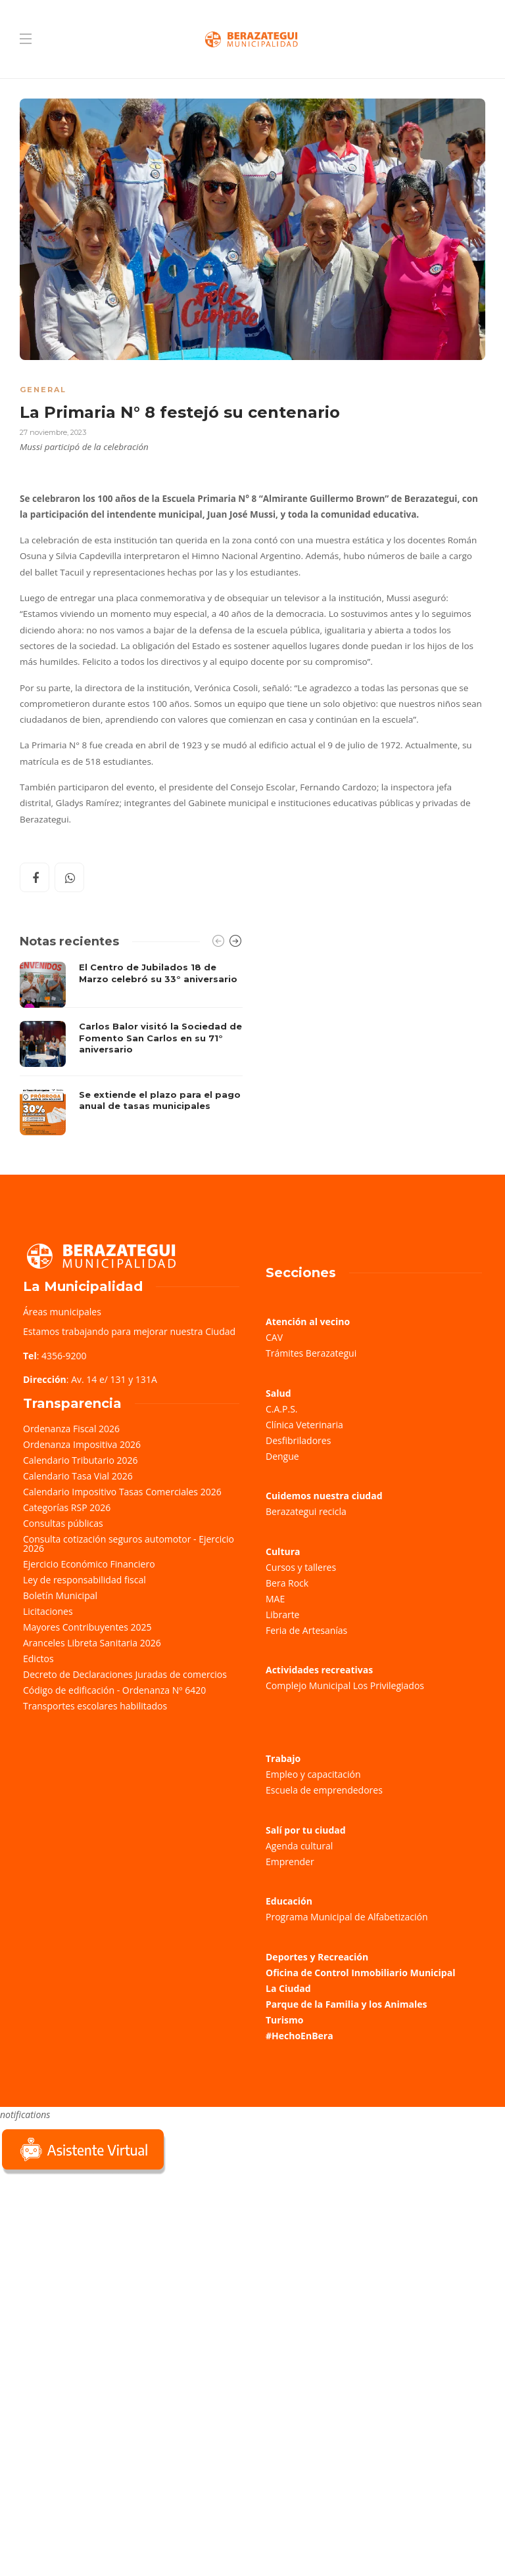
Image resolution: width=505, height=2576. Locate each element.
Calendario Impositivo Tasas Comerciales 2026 (122, 1491)
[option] (131, 1048)
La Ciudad (288, 1988)
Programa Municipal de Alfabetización (347, 1916)
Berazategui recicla (306, 1511)
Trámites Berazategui (311, 1353)
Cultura (283, 1551)
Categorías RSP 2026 (66, 1507)
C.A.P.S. (281, 1409)
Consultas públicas (63, 1523)
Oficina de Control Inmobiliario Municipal (360, 1972)
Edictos (38, 1658)
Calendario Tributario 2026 (80, 1460)
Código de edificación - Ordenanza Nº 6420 (114, 1690)
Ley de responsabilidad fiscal (84, 1579)
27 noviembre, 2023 (53, 432)
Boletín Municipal (60, 1595)
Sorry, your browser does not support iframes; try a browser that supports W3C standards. (98, 2270)
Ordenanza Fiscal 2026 (71, 1428)
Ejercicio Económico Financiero (89, 1564)
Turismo (284, 2020)
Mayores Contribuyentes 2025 (87, 1627)
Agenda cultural (299, 1846)
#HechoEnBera (299, 2035)
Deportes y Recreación (317, 1957)
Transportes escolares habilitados (95, 1706)
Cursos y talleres (301, 1567)
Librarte (282, 1614)
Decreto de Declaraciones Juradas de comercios (125, 1674)
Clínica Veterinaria (304, 1424)
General (43, 389)
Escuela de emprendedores (324, 1790)
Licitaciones (48, 1611)
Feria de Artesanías (306, 1630)
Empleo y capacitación (313, 1774)
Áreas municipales (62, 1311)
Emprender (290, 1861)
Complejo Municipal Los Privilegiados (345, 1685)
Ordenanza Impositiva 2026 (82, 1444)
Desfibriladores (298, 1440)
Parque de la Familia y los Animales (346, 2004)
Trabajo (283, 1758)
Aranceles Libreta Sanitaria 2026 (92, 1643)
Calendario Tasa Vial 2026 (78, 1476)
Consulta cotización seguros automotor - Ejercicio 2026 (128, 1543)
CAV (274, 1337)
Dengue (282, 1456)
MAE (275, 1599)
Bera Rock (287, 1583)
